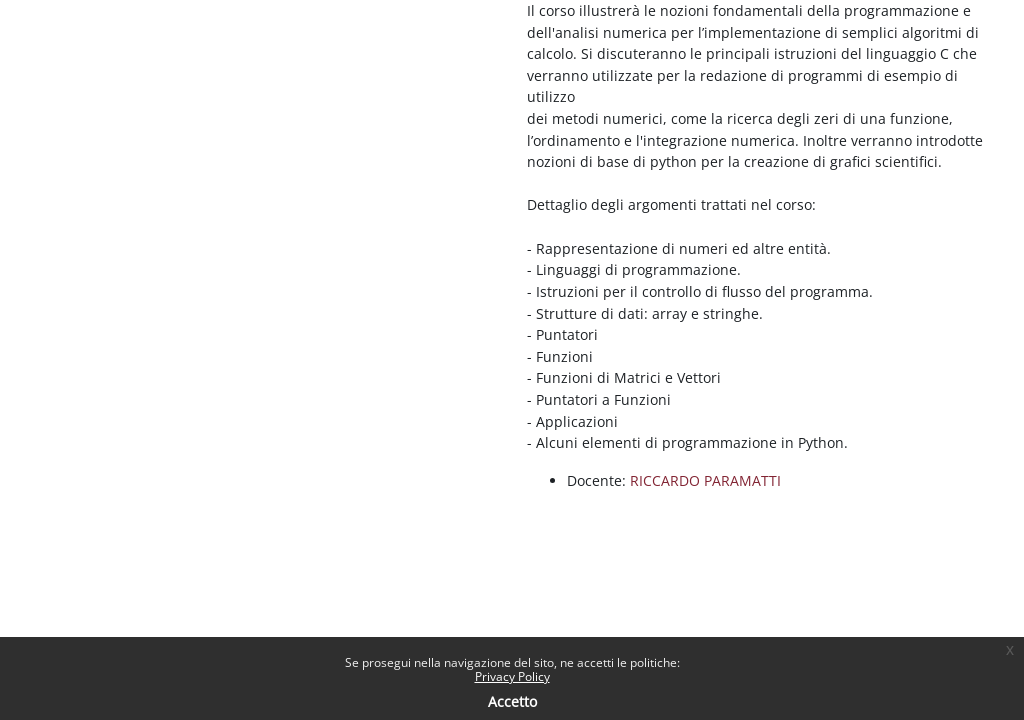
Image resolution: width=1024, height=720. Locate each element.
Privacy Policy (512, 676)
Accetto (512, 701)
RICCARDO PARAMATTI (705, 480)
